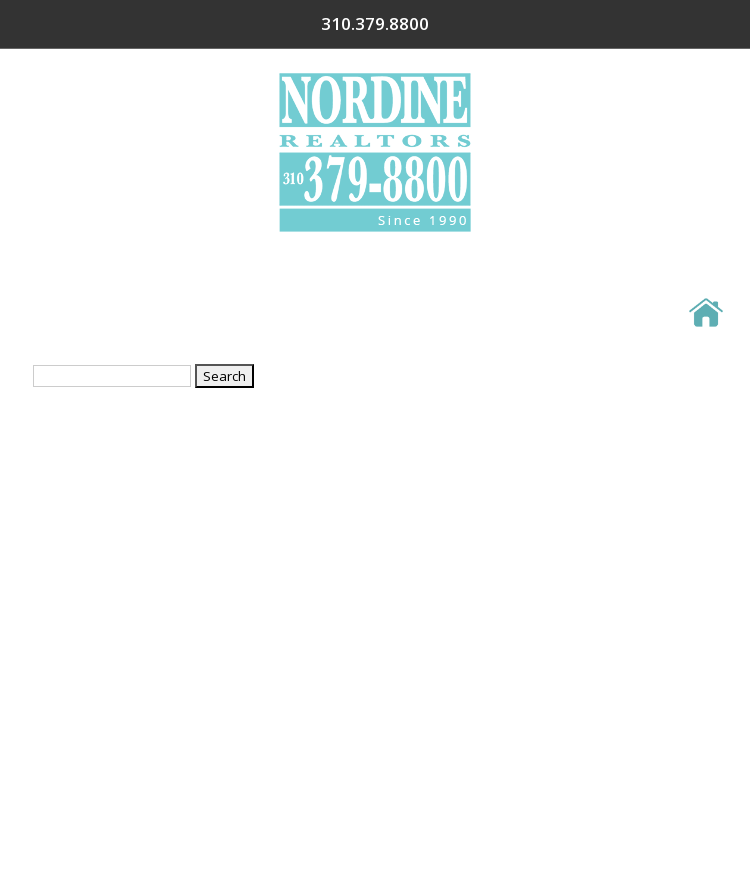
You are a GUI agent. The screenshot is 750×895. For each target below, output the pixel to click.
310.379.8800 (656, 24)
